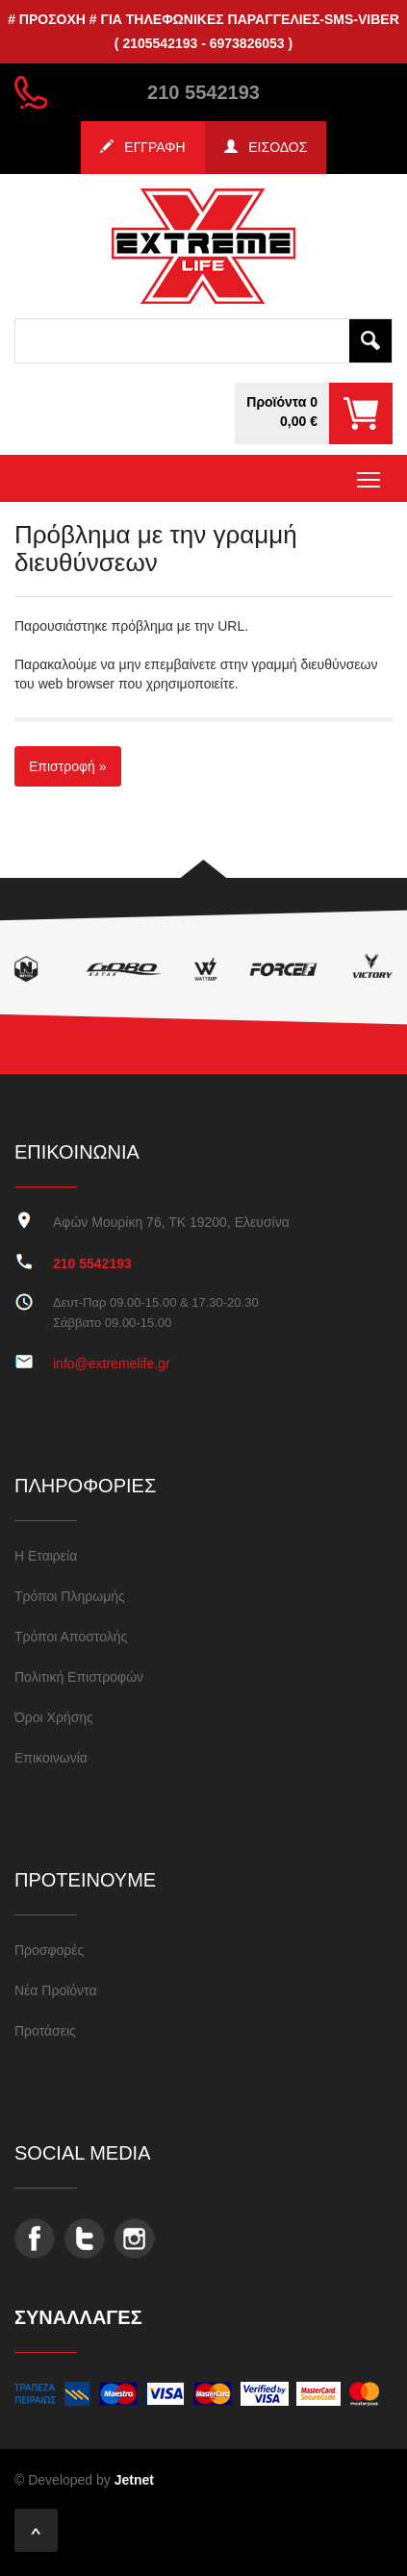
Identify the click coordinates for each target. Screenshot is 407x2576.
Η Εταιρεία (45, 1555)
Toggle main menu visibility (370, 474)
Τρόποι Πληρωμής (69, 1596)
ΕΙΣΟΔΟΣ (266, 147)
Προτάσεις (45, 2030)
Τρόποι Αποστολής (70, 1636)
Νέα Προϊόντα (55, 1990)
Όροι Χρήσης (53, 1717)
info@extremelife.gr (111, 1363)
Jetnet (134, 2480)
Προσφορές (49, 1950)
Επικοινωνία (51, 1757)
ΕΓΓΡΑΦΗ (143, 147)
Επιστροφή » (68, 766)
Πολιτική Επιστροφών (78, 1677)
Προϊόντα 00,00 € (282, 411)
